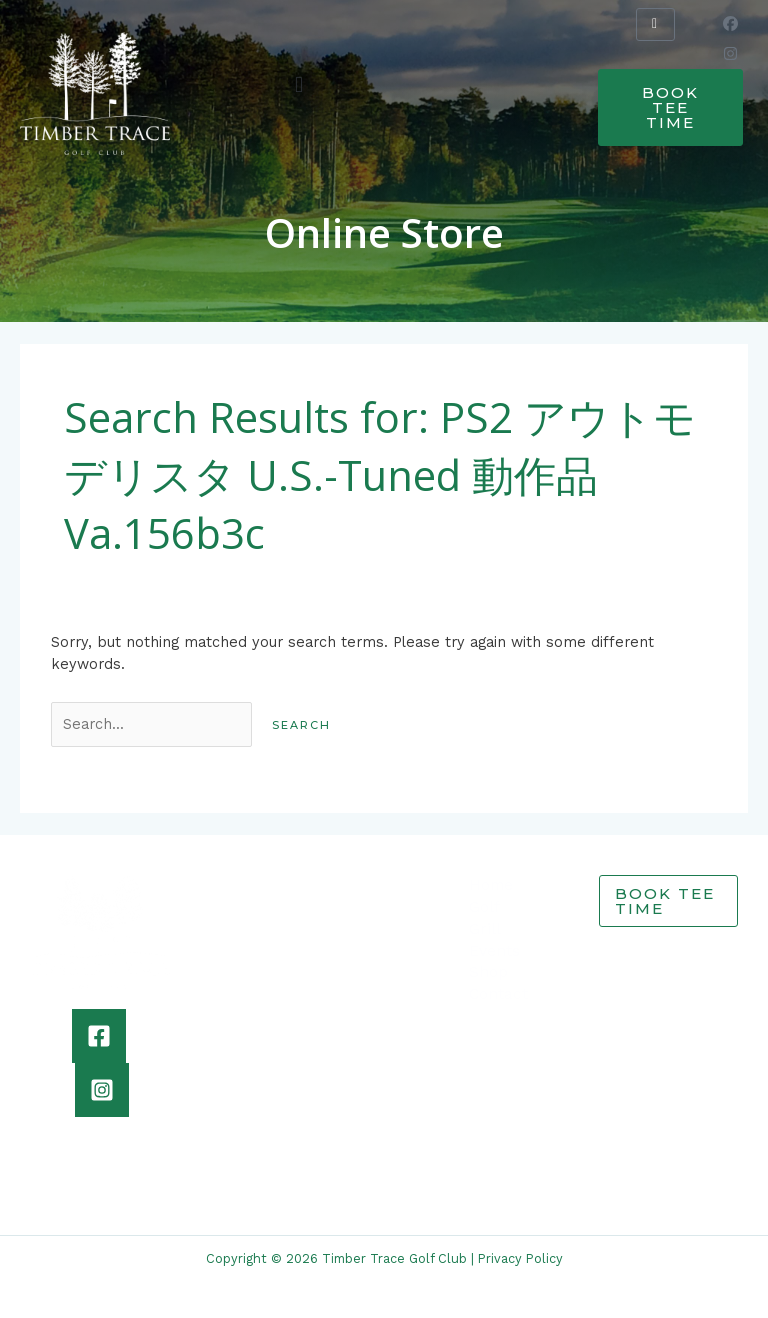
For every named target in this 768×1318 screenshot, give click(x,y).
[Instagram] (102, 1090)
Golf (484, 907)
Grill (485, 929)
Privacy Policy (520, 1258)
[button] (299, 84)
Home (491, 885)
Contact (498, 994)
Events (494, 951)
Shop (488, 972)
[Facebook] (99, 1036)
